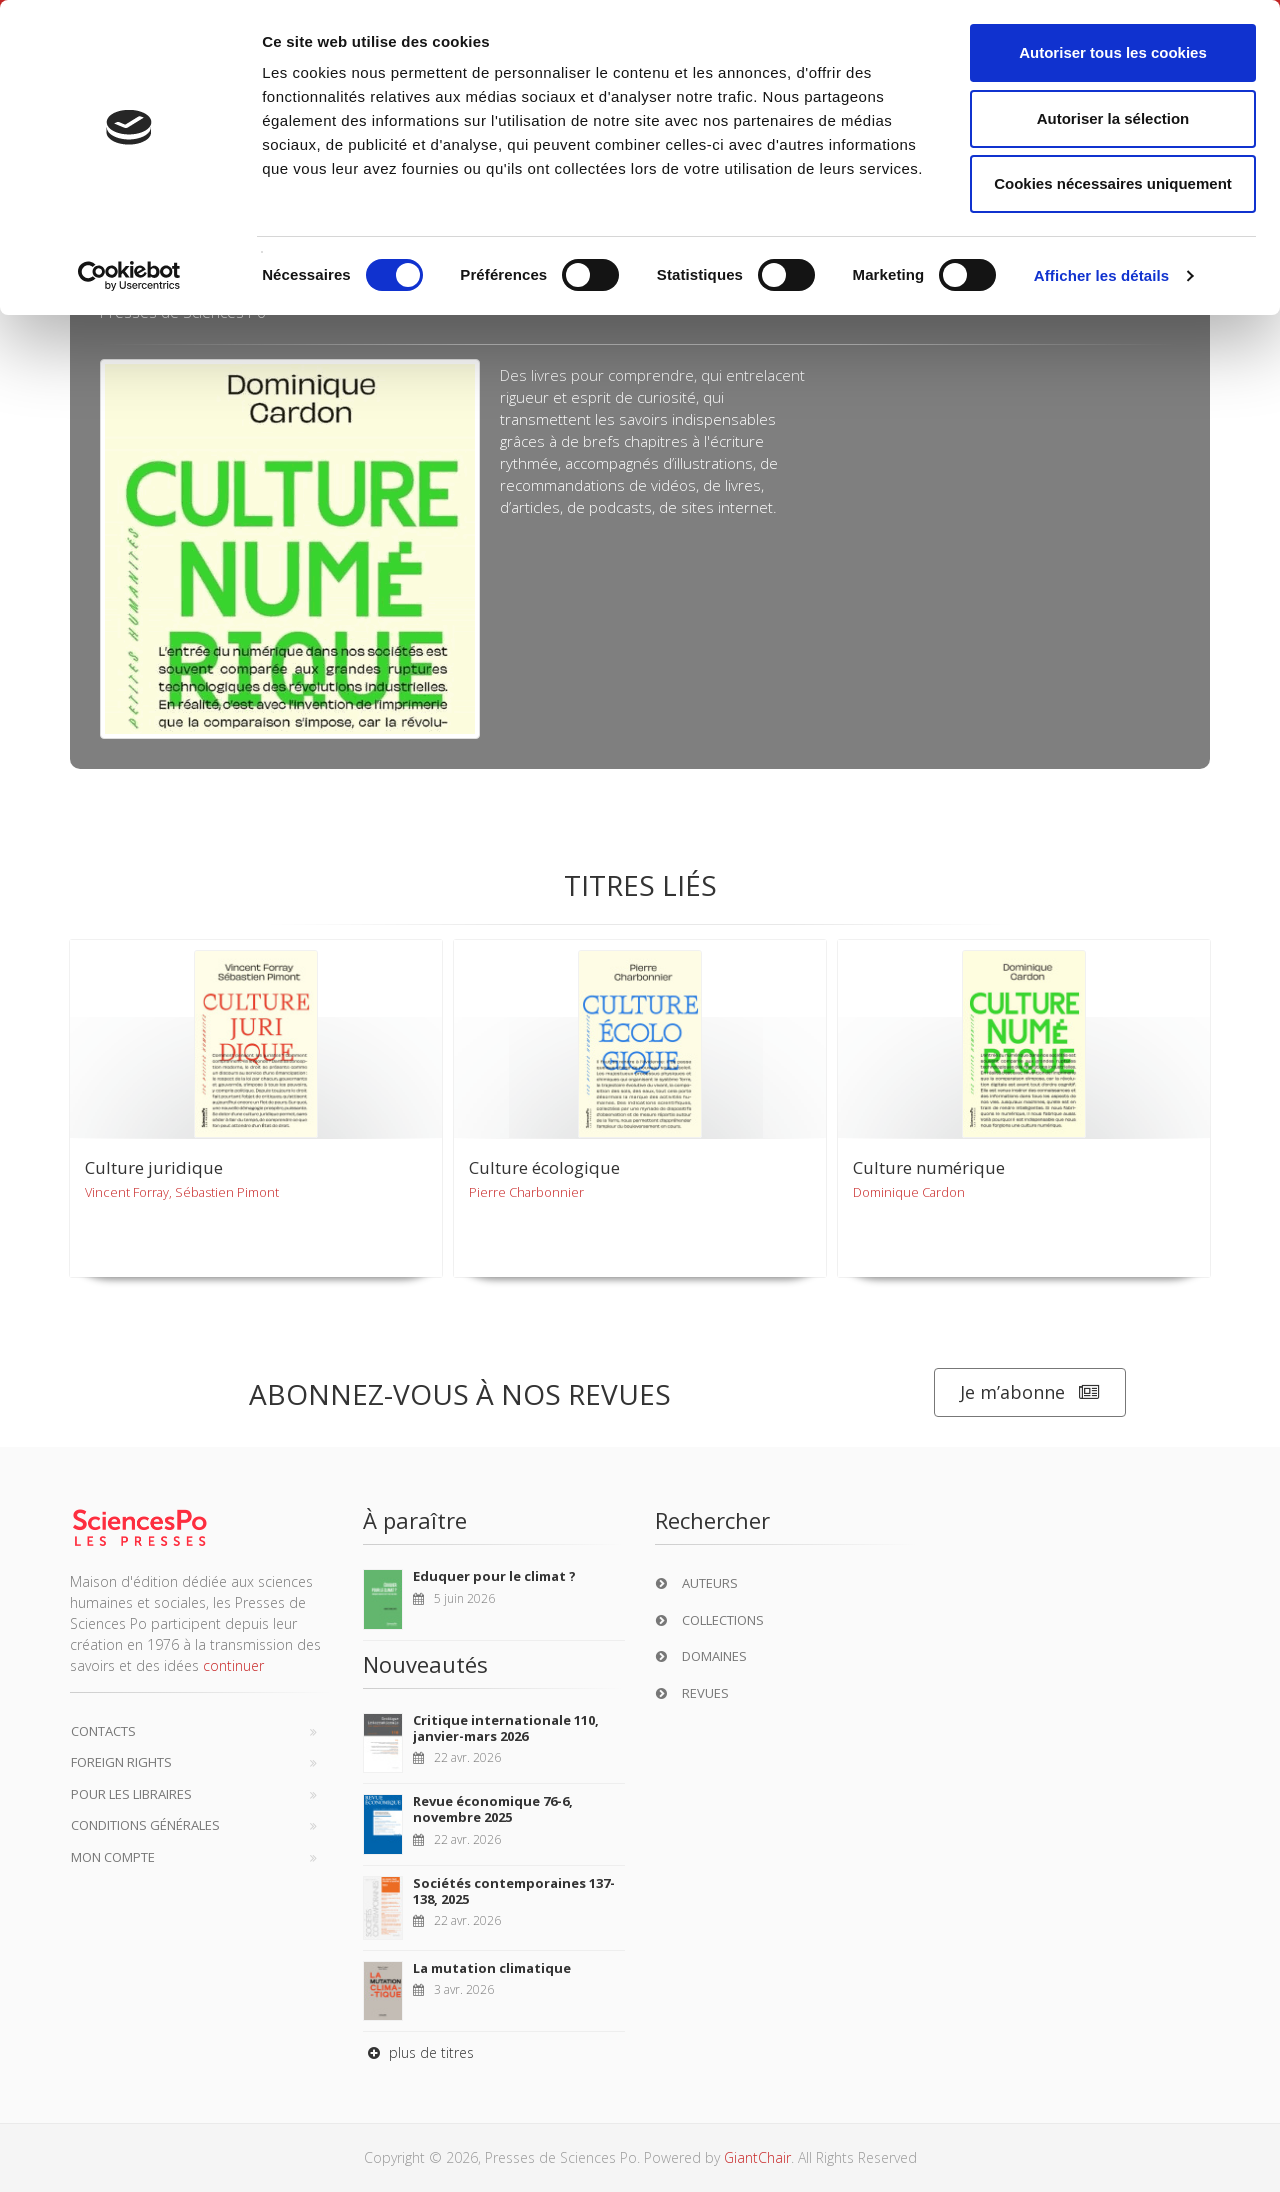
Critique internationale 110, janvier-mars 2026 (506, 1728)
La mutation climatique (492, 1968)
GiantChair (757, 2157)
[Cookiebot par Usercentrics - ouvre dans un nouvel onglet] (129, 276)
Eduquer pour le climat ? (494, 1576)
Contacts (103, 1731)
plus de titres (418, 2052)
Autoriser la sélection (1113, 118)
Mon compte (113, 1857)
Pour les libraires (131, 1794)
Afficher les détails (1101, 275)
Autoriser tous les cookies (1113, 52)
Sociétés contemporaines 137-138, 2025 (514, 1891)
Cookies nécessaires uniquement (1113, 183)
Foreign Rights (121, 1762)
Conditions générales (145, 1825)
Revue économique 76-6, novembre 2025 (493, 1809)
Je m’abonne (1030, 1392)
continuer (233, 1665)
